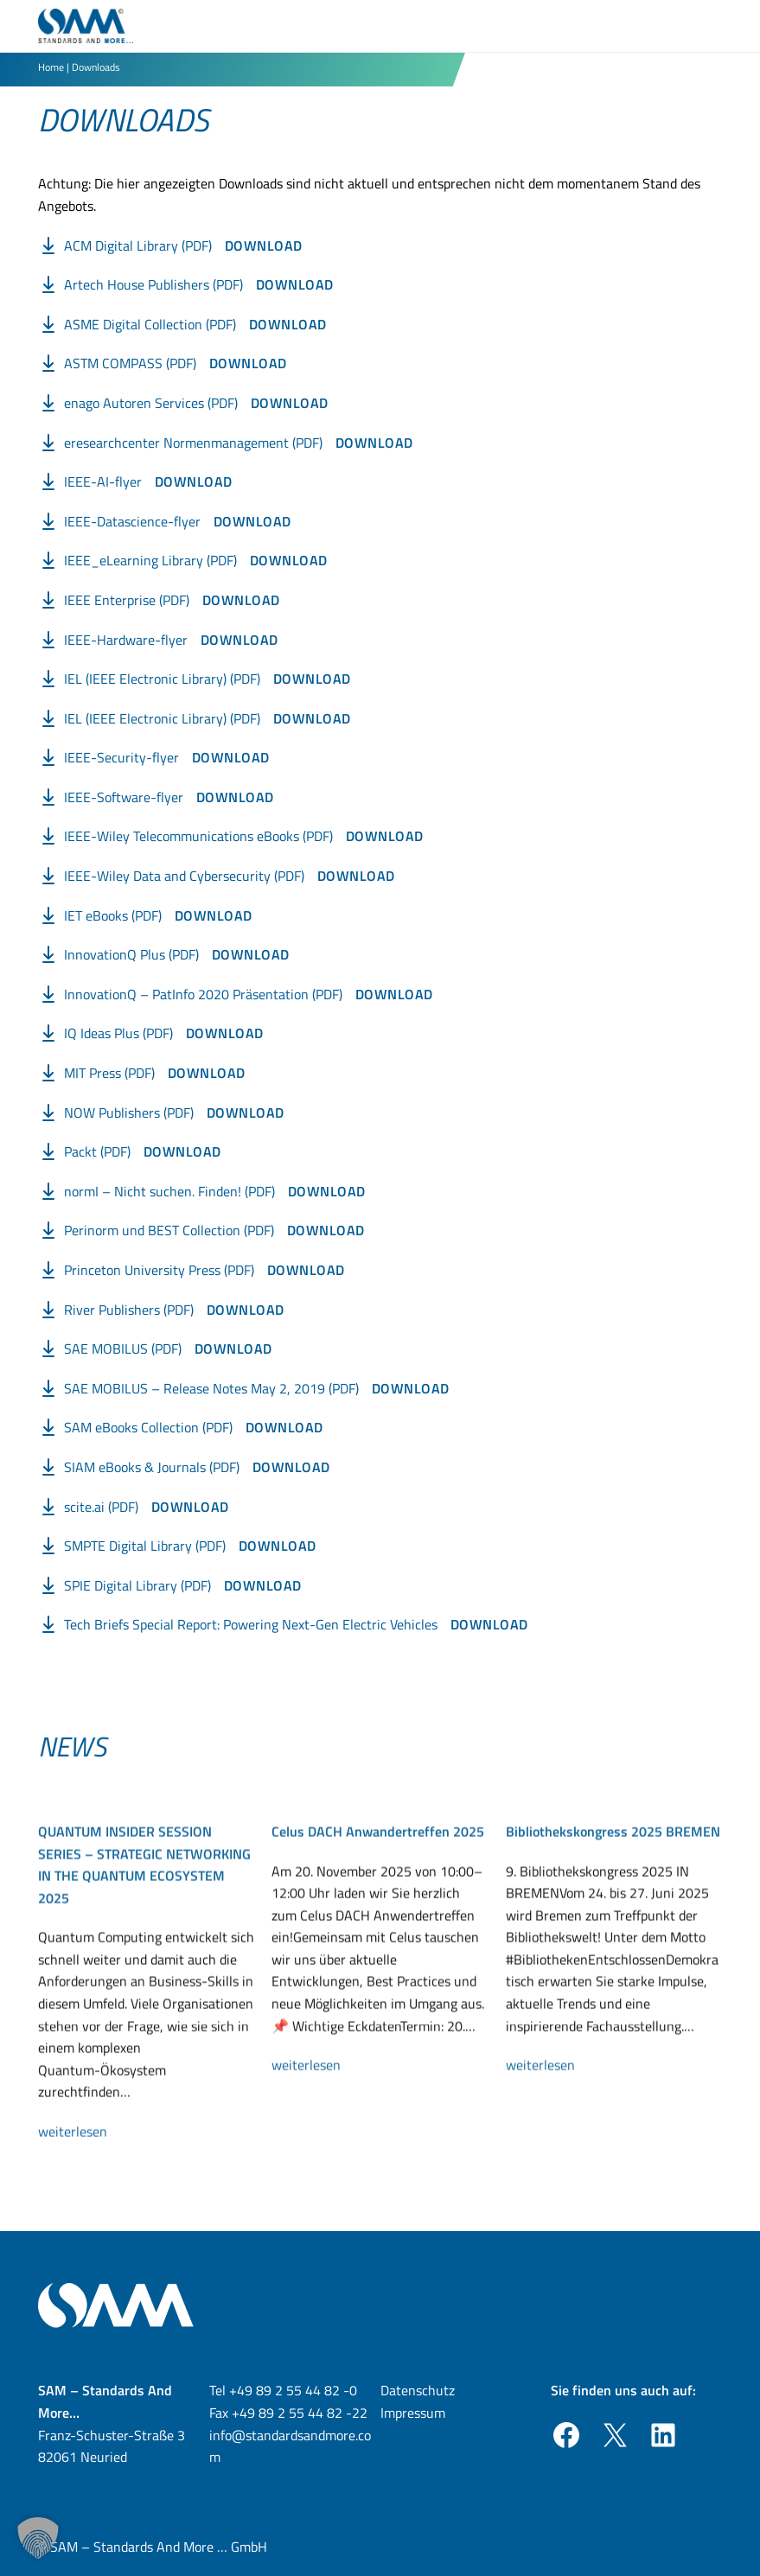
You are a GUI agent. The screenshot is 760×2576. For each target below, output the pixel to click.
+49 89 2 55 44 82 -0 (293, 2390)
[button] (38, 2538)
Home (51, 67)
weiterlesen (79, 2199)
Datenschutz (417, 2390)
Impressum (412, 2412)
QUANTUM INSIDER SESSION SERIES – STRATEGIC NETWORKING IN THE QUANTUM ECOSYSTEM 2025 (144, 1931)
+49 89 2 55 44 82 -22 (299, 2412)
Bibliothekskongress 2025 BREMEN (613, 1898)
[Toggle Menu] (711, 26)
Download (264, 245)
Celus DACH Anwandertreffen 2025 (377, 1898)
